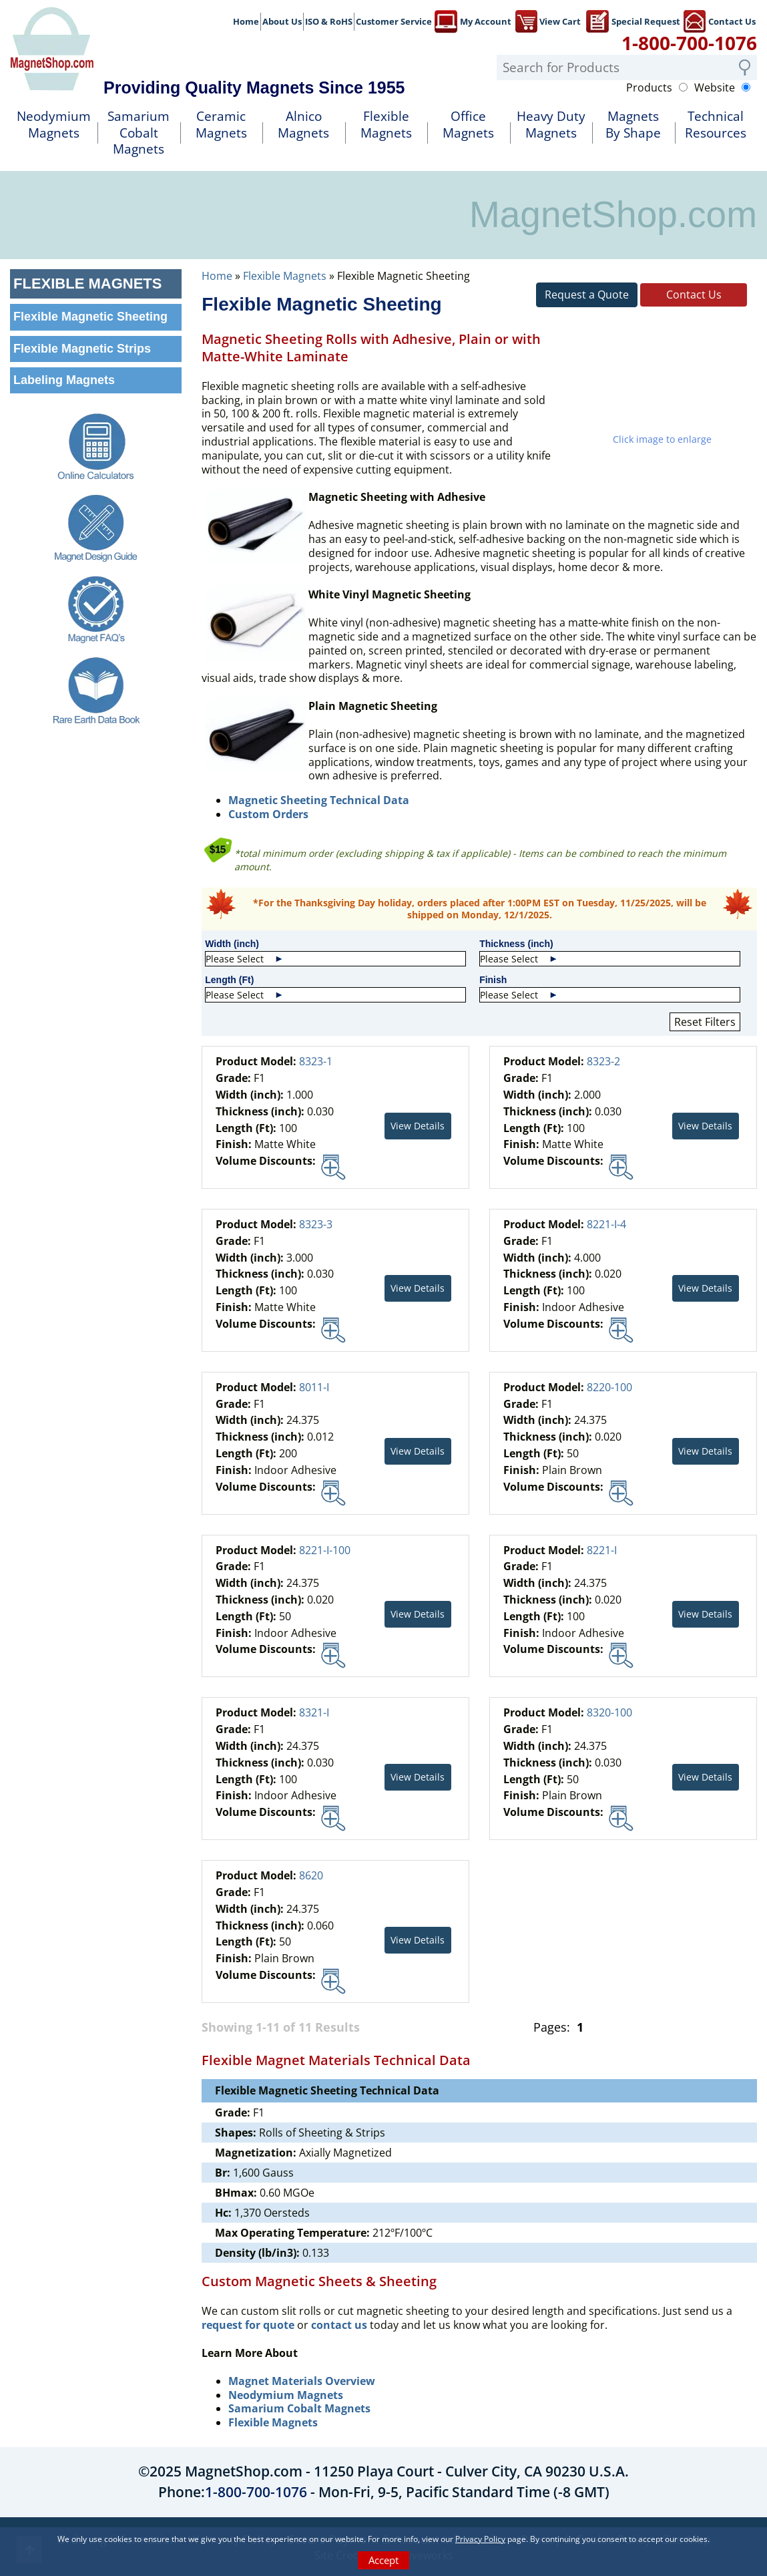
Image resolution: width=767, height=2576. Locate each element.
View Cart (547, 20)
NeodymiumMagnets (54, 125)
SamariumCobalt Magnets (138, 133)
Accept (383, 2560)
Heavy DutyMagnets (551, 125)
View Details (418, 1125)
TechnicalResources (715, 125)
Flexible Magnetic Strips (82, 348)
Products (649, 88)
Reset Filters (705, 1022)
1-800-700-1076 (689, 42)
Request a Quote (587, 294)
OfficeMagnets (468, 125)
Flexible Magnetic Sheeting (90, 316)
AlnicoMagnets (303, 125)
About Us (282, 21)
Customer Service (394, 21)
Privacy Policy (480, 2539)
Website (714, 88)
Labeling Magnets (64, 380)
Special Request (633, 20)
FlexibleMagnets (386, 125)
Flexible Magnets (284, 275)
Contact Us (719, 20)
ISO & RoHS (328, 21)
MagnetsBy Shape (633, 125)
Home (246, 21)
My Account (473, 20)
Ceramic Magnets (221, 125)
